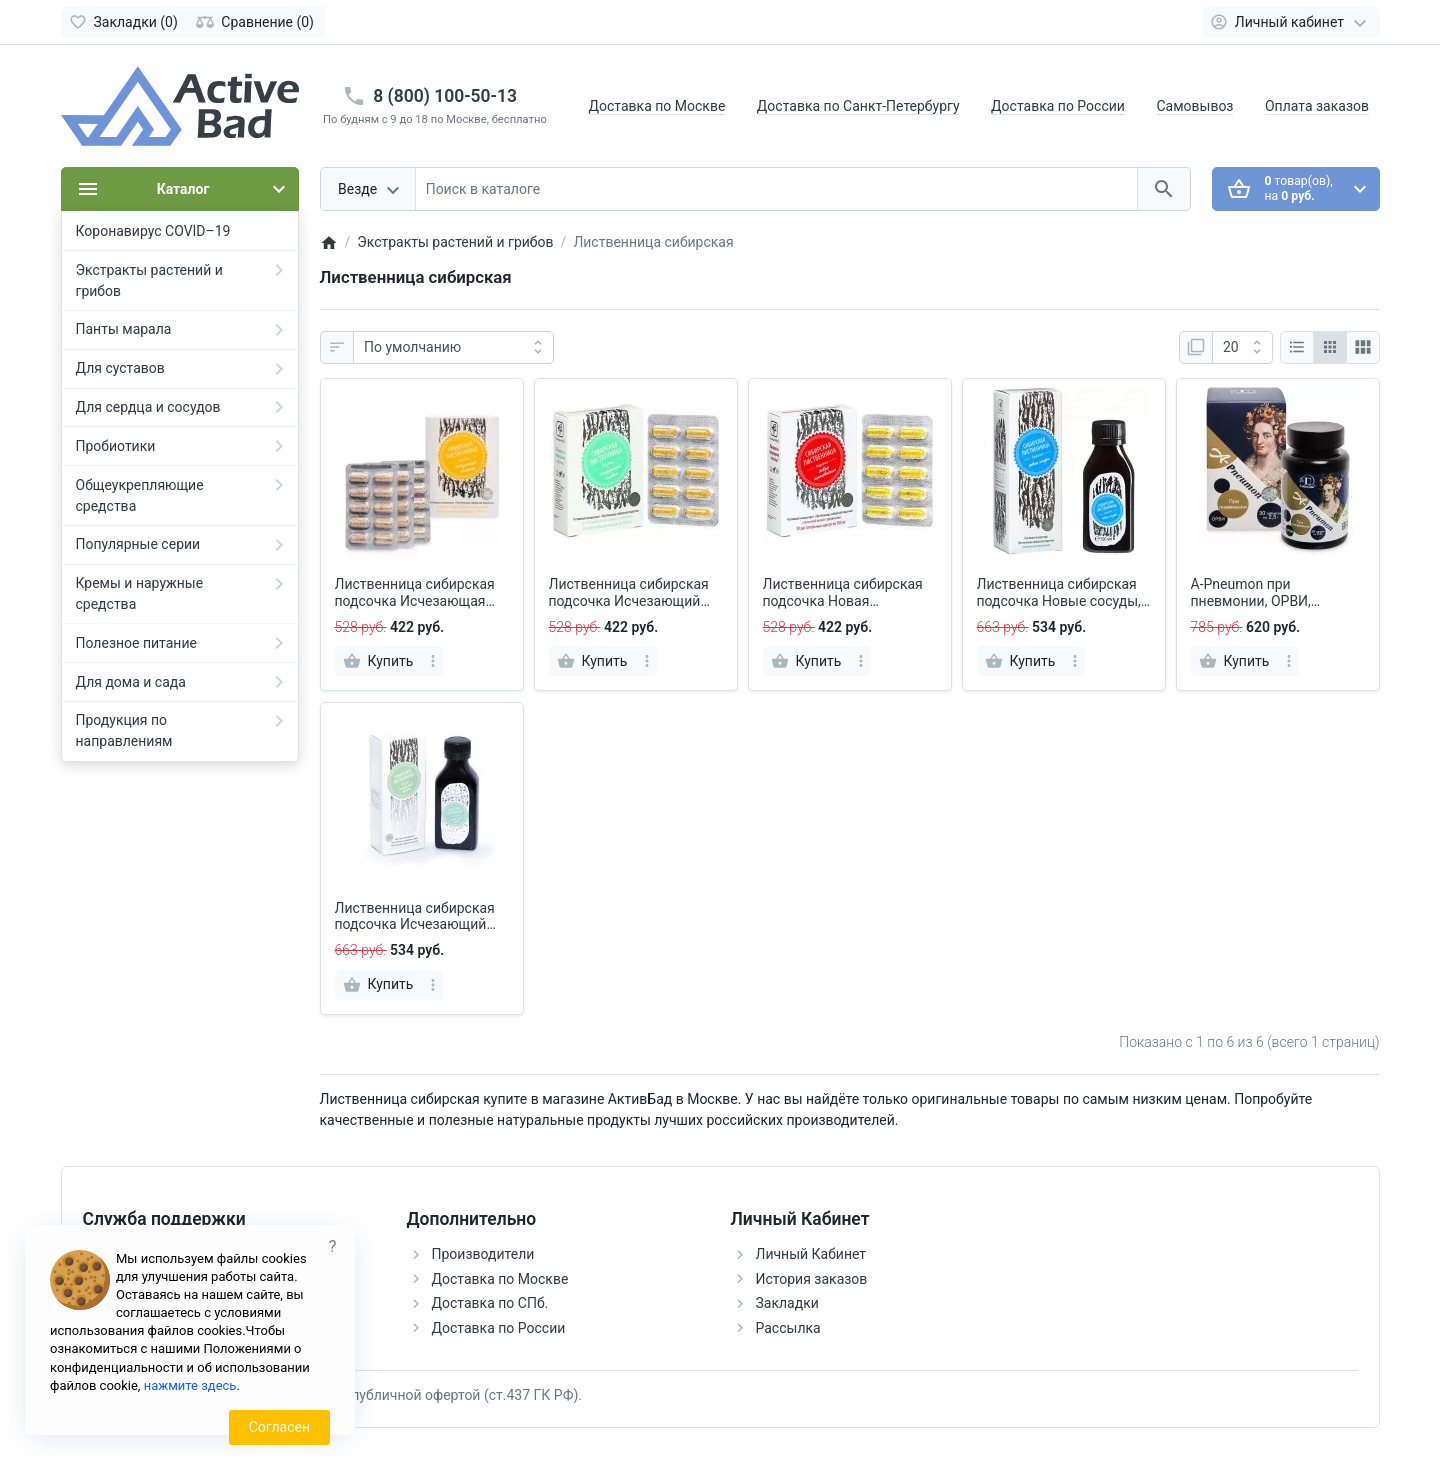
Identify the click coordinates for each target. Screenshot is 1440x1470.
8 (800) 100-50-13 (445, 96)
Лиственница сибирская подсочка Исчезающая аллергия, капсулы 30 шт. (418, 593)
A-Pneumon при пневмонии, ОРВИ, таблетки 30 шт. (1251, 593)
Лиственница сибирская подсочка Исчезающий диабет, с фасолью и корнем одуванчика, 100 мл (415, 917)
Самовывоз (1194, 106)
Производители (483, 1254)
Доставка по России (1058, 106)
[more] (433, 661)
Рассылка (788, 1328)
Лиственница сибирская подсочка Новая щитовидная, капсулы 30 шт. (844, 593)
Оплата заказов (1317, 106)
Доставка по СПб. (490, 1303)
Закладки (787, 1303)
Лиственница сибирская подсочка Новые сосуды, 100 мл (1059, 593)
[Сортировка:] (453, 348)
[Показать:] (1242, 348)
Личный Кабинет (811, 1254)
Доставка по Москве (657, 106)
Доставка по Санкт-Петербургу (858, 106)
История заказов (812, 1279)
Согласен (279, 1427)
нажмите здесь (190, 1385)
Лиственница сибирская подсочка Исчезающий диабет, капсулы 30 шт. (629, 593)
